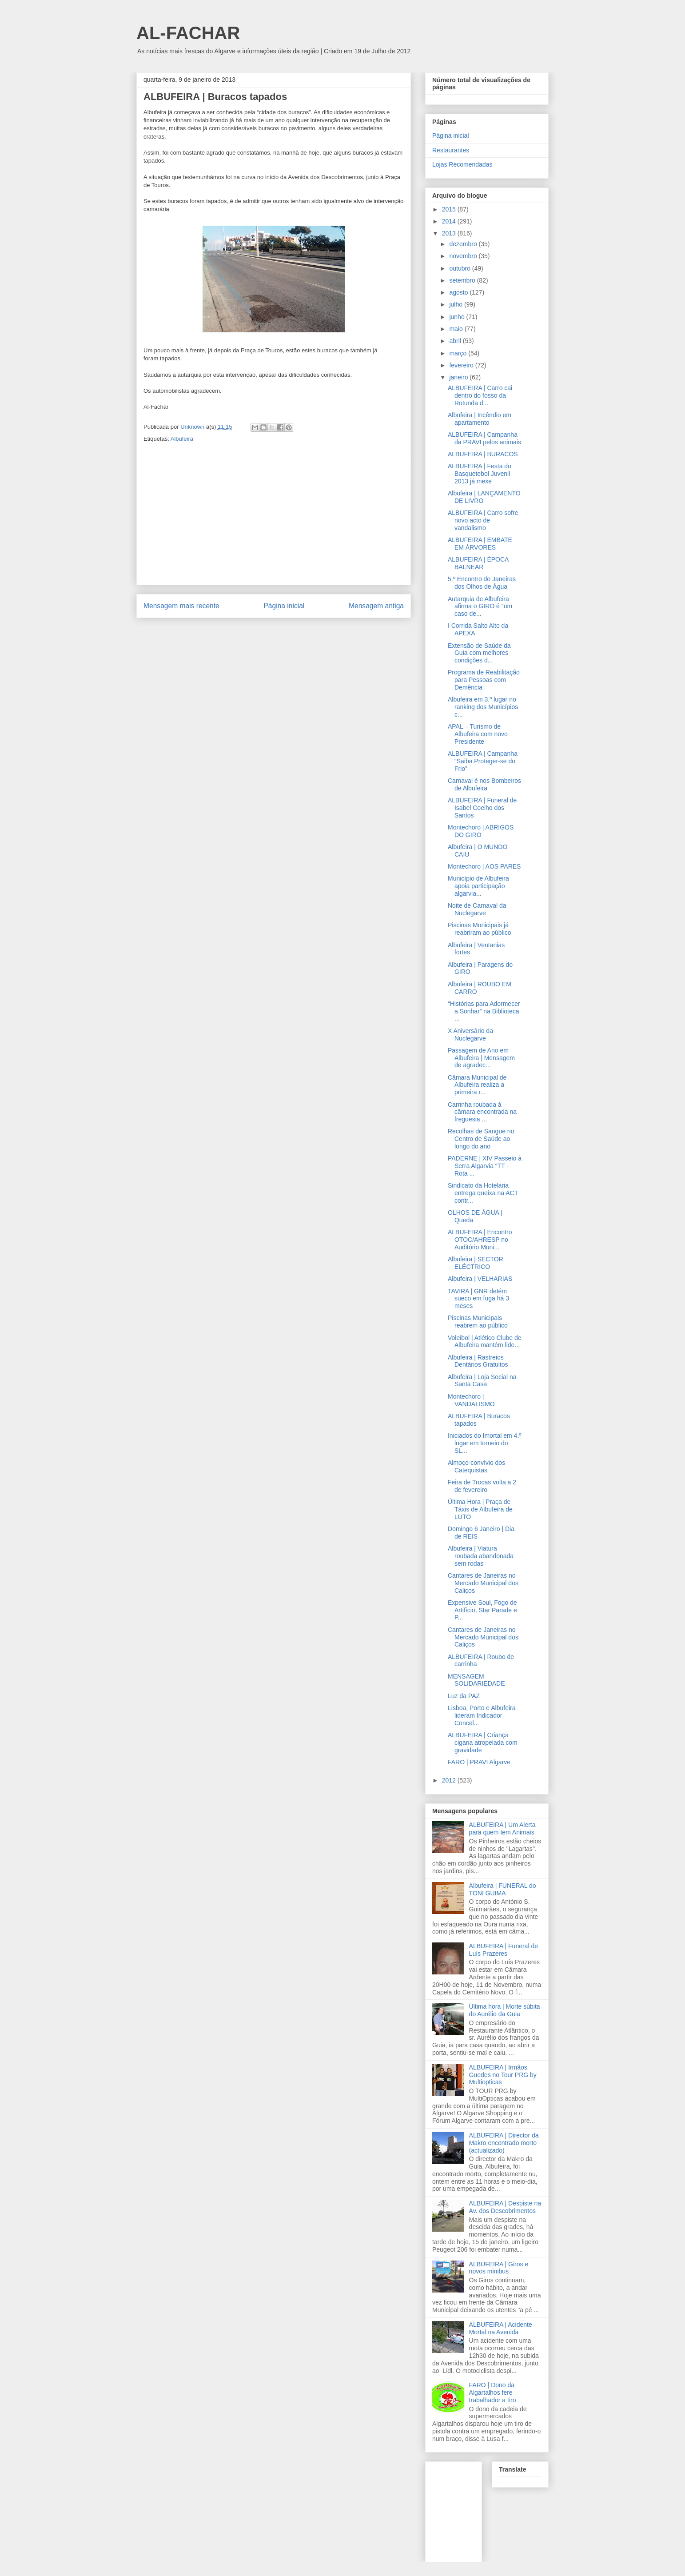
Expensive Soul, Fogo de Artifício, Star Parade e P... (482, 1610)
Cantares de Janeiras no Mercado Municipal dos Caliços (483, 1583)
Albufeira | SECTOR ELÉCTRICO (475, 1263)
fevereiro (462, 365)
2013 (450, 233)
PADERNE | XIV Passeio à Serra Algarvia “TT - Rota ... (485, 1166)
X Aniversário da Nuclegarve (470, 1034)
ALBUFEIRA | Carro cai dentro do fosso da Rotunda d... (480, 395)
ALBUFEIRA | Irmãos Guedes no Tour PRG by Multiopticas (503, 2075)
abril (455, 340)
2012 (450, 1780)
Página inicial (283, 606)
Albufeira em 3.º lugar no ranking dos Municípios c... (483, 707)
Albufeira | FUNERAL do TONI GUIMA (502, 1889)
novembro (463, 255)
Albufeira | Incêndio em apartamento (479, 418)
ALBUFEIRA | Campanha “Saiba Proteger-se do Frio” (483, 761)
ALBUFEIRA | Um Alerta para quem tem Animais (502, 1828)
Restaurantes (450, 150)
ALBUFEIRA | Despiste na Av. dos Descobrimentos (505, 2207)
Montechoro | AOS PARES (484, 866)
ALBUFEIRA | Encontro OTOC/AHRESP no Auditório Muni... (480, 1239)
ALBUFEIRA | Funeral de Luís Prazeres (503, 1949)
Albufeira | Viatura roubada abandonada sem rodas (481, 1556)
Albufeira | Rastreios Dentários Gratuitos (478, 1361)
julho (456, 304)
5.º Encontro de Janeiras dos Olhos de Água (482, 582)
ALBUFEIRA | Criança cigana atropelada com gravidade (483, 1742)
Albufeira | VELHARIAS (480, 1278)
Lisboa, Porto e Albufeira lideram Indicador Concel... (482, 1715)
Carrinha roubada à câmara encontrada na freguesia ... (482, 1112)
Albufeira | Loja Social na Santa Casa (482, 1380)
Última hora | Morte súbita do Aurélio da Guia (504, 2010)
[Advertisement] (273, 522)
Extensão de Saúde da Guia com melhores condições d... (479, 653)
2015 (450, 209)
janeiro (459, 377)
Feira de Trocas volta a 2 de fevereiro (482, 1486)
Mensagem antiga (376, 606)
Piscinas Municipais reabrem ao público (478, 1321)
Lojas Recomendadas (462, 164)
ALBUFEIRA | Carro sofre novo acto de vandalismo (483, 520)
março (458, 353)
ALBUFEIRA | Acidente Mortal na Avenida (500, 2328)
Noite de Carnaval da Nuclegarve (477, 909)
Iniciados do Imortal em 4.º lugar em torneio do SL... (484, 1443)
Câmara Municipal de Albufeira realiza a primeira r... (477, 1085)
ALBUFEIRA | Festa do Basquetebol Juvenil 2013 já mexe (479, 474)
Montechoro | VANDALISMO (471, 1400)
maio (456, 328)
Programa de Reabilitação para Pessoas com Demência (484, 680)
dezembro (463, 243)
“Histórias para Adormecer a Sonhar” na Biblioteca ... (484, 1011)
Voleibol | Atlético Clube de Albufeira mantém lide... (485, 1341)
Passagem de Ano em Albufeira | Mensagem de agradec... (481, 1058)
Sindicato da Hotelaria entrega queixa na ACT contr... (483, 1193)
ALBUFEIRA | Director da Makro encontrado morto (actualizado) (504, 2143)
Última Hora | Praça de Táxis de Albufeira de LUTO (480, 1509)
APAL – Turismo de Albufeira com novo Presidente (478, 734)
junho (457, 316)
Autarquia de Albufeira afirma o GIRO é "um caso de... (480, 606)
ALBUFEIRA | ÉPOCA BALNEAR (478, 563)
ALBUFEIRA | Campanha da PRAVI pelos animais (484, 438)
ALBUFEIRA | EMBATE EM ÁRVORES (480, 543)
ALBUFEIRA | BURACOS (483, 454)
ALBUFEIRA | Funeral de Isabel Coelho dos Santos (482, 808)
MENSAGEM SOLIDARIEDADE (476, 1680)
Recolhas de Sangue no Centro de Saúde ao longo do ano (481, 1139)
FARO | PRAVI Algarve (479, 1762)
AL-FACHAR (188, 33)
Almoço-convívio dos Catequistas (476, 1466)
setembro (463, 280)
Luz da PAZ (464, 1695)
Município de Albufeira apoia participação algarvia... (478, 886)
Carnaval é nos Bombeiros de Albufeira (484, 784)
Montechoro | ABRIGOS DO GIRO (481, 831)
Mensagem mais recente (181, 606)
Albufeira (182, 438)
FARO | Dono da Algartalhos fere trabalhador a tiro (492, 2392)
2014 (450, 221)
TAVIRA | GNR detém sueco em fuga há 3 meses (478, 1299)
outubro (460, 268)
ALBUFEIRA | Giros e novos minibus (499, 2268)
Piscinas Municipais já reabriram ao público (479, 928)
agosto (459, 292)
